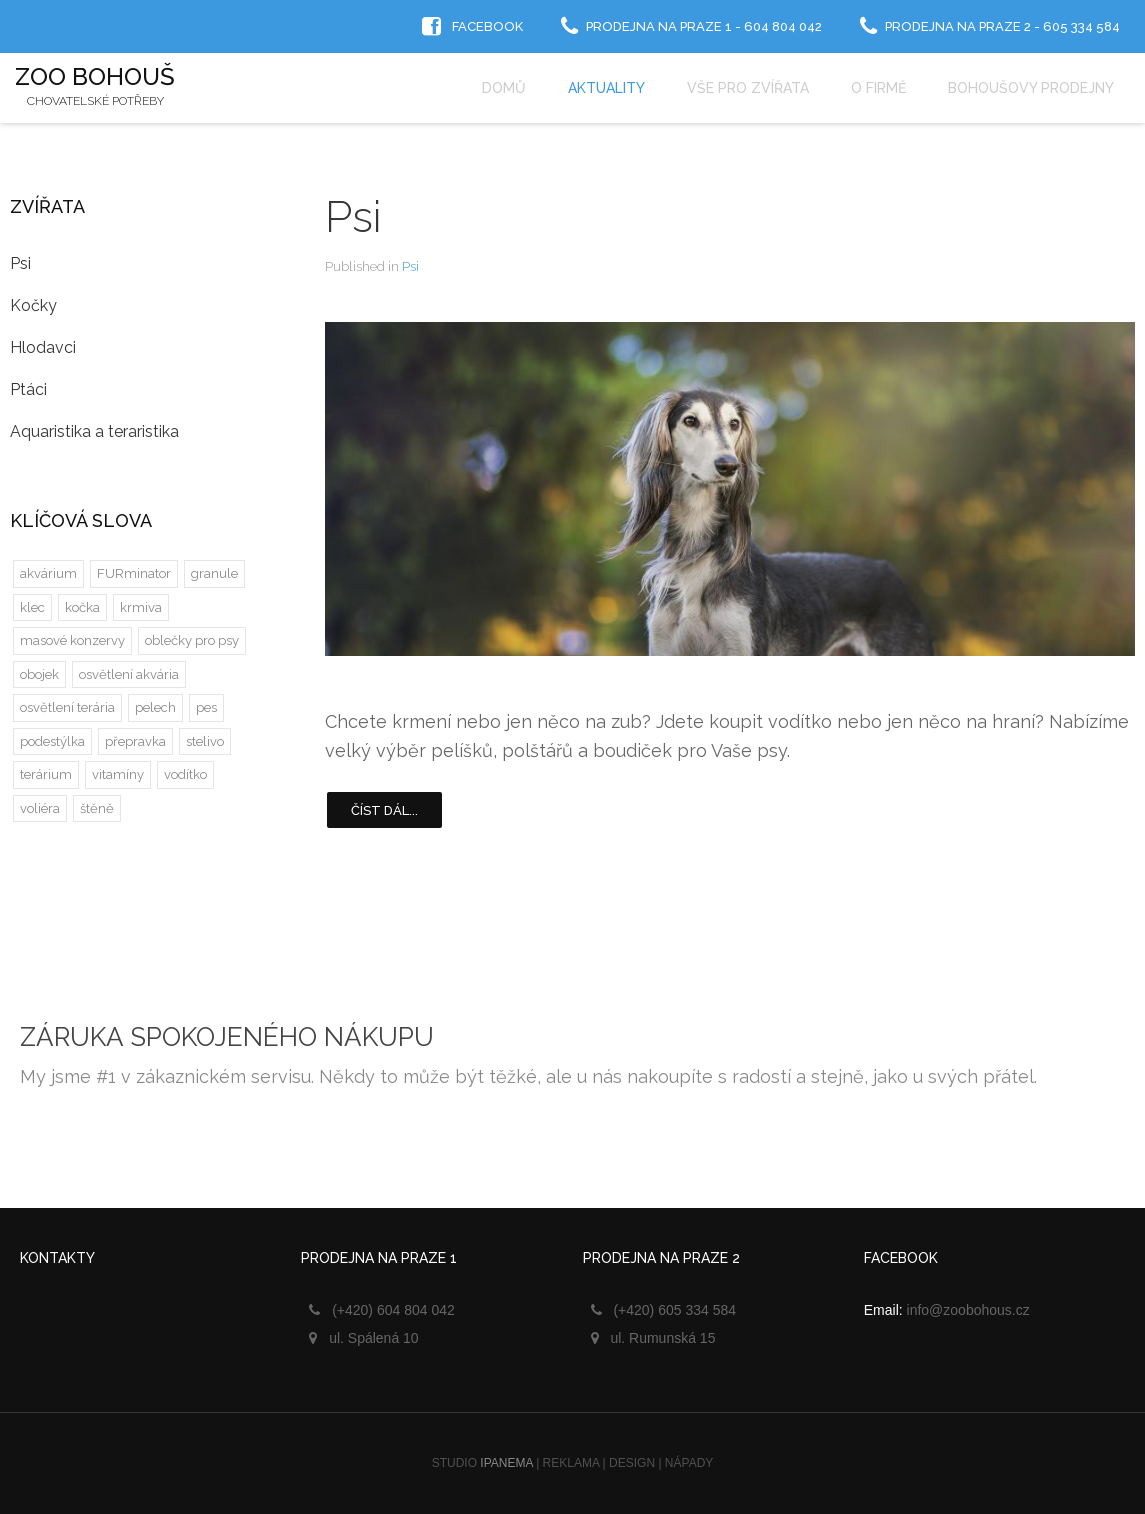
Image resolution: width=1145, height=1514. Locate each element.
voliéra (40, 808)
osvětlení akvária (129, 674)
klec (32, 607)
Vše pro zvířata (748, 88)
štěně (97, 808)
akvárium (48, 573)
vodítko (185, 774)
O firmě (878, 88)
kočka (82, 607)
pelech (155, 707)
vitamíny (118, 774)
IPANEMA (506, 1463)
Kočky (33, 305)
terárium (46, 774)
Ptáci (28, 389)
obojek (39, 674)
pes (206, 707)
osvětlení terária (67, 707)
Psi (353, 216)
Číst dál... (384, 810)
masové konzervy (72, 640)
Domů (504, 88)
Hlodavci (43, 347)
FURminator (134, 573)
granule (214, 573)
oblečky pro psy (192, 640)
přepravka (135, 741)
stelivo (205, 741)
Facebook (487, 26)
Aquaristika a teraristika (94, 431)
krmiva (141, 607)
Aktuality (606, 88)
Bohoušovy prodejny (1031, 88)
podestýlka (52, 741)
